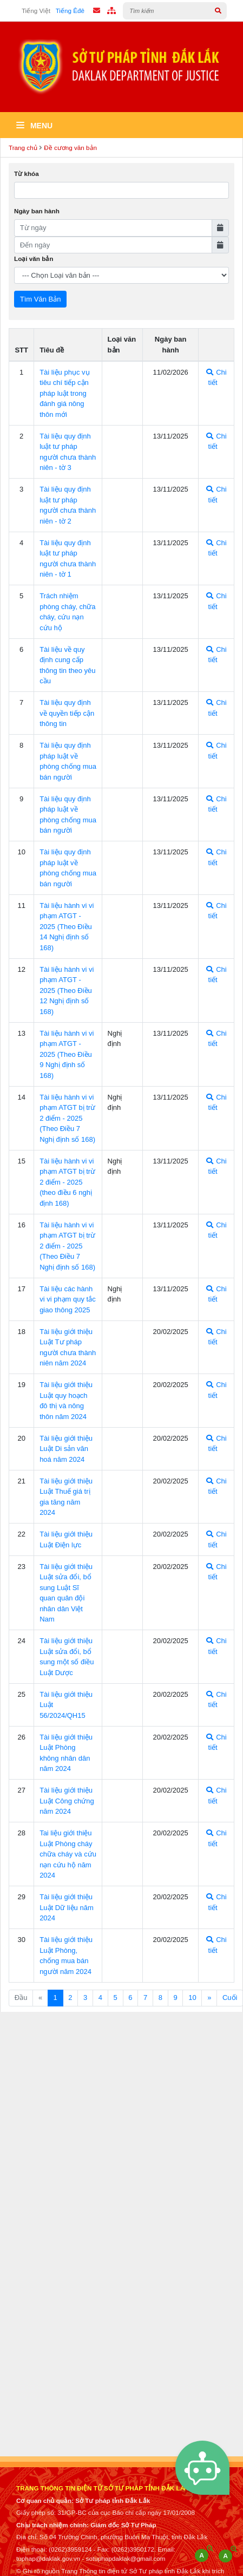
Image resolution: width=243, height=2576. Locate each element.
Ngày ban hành (37, 210)
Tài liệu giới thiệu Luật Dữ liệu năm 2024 (67, 1907)
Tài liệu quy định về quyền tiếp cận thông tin (67, 713)
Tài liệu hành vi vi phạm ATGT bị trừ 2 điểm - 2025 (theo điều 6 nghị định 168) (67, 1182)
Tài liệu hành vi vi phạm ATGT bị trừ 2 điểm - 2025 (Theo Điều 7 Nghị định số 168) (67, 1118)
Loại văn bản (33, 258)
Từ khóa (26, 173)
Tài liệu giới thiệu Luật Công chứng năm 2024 (67, 1800)
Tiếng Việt (36, 10)
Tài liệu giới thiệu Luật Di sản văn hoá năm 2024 (66, 1448)
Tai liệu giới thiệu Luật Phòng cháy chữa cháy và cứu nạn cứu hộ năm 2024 (68, 1854)
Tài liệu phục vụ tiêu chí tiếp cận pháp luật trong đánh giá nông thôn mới (64, 393)
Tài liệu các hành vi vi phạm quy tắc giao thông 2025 (68, 1299)
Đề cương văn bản (70, 147)
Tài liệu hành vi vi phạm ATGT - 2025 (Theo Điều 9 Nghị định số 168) (67, 1054)
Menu (34, 125)
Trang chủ (23, 147)
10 (192, 1997)
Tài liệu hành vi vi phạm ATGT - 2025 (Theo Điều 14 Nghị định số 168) (67, 926)
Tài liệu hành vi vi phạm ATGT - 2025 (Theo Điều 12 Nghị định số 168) (67, 990)
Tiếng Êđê (70, 10)
